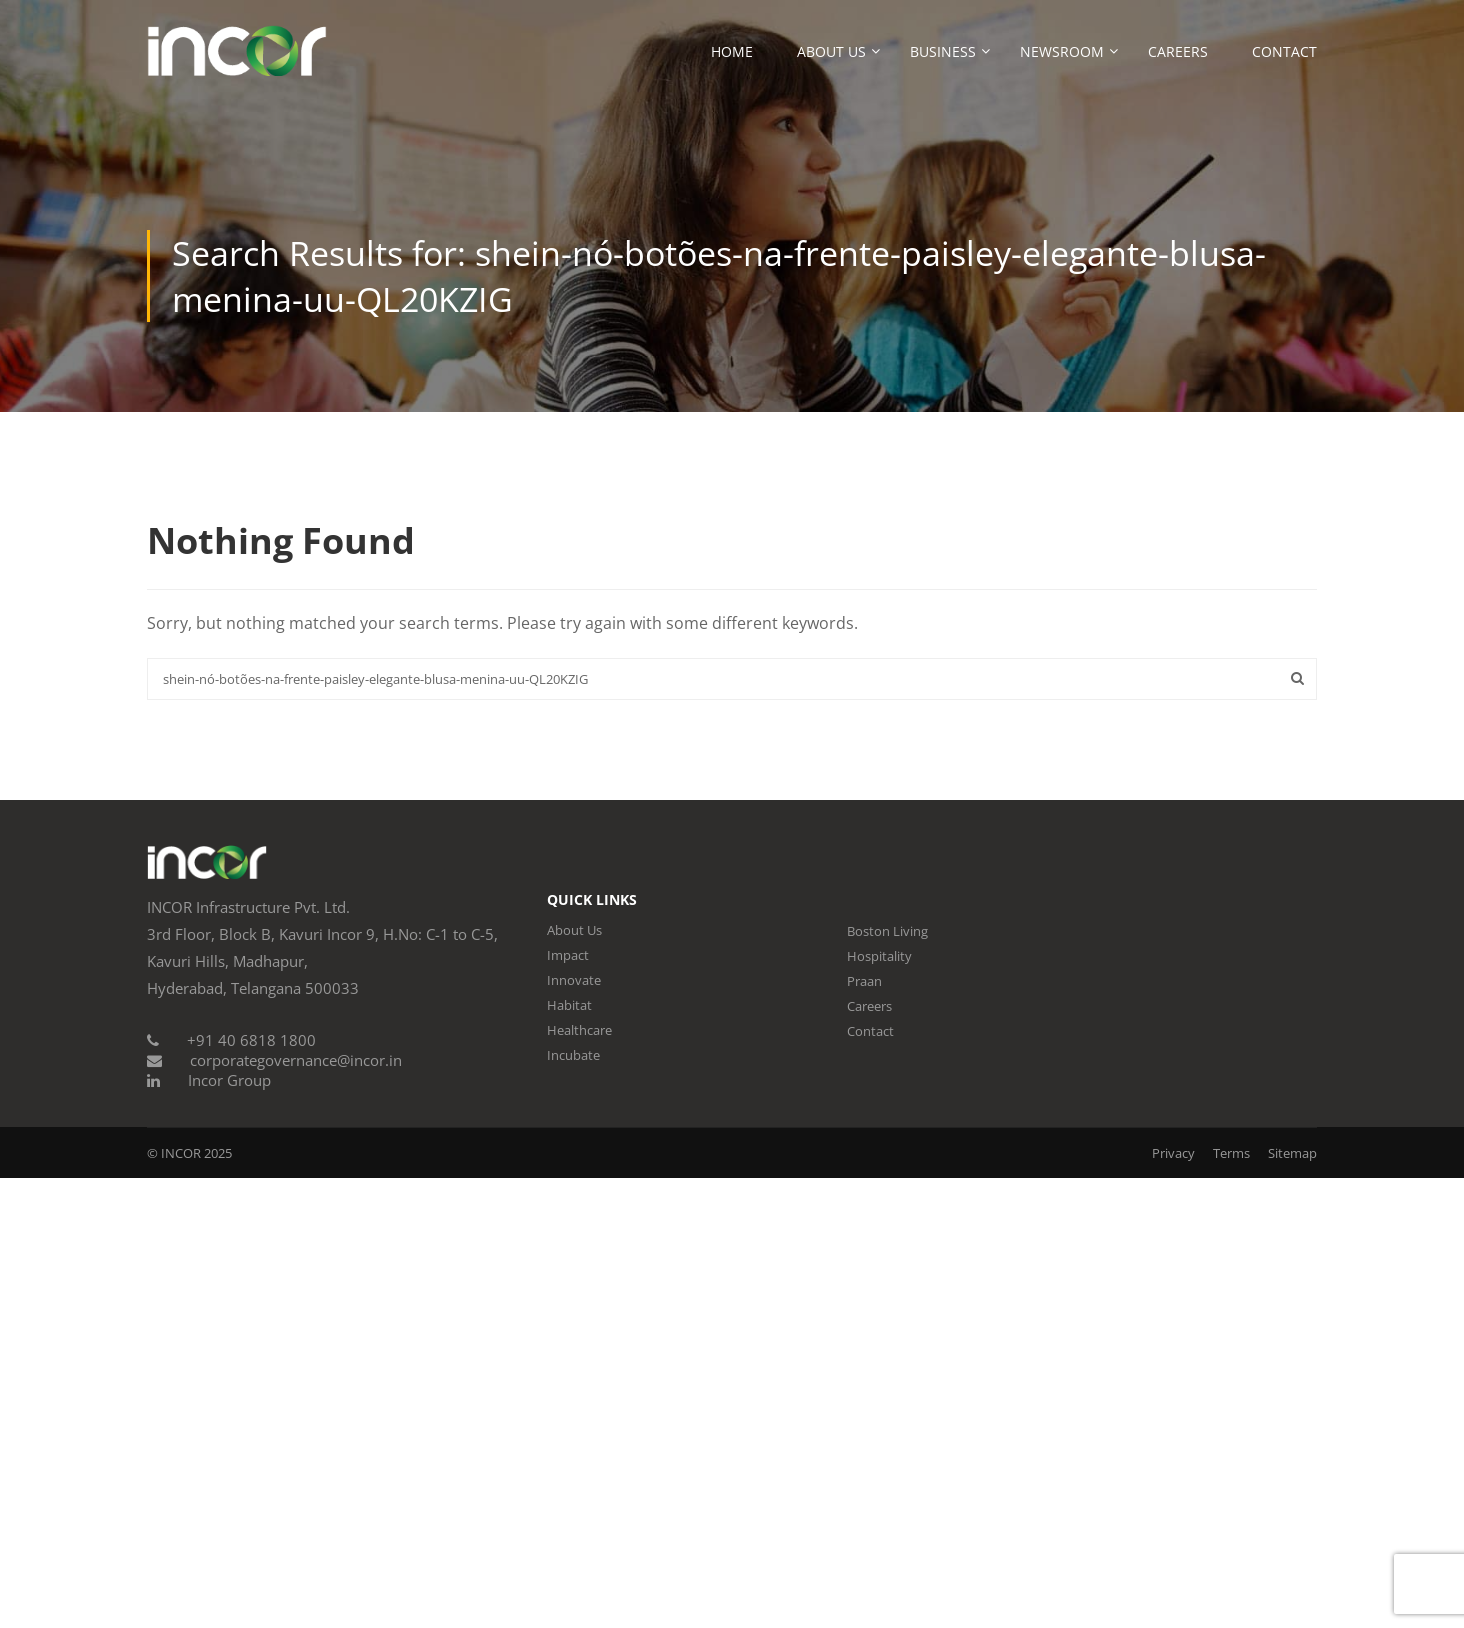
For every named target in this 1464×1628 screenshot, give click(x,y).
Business (943, 51)
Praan (864, 981)
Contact (1284, 51)
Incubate (573, 1055)
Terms (1231, 1153)
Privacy (1173, 1153)
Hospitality (879, 956)
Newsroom (1062, 51)
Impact (568, 955)
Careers (1178, 51)
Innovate (574, 980)
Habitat (569, 1005)
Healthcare (579, 1030)
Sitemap (1292, 1153)
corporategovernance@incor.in (296, 1060)
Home (732, 51)
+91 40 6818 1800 (251, 1040)
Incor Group (229, 1080)
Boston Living (887, 931)
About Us (831, 51)
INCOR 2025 (196, 1153)
